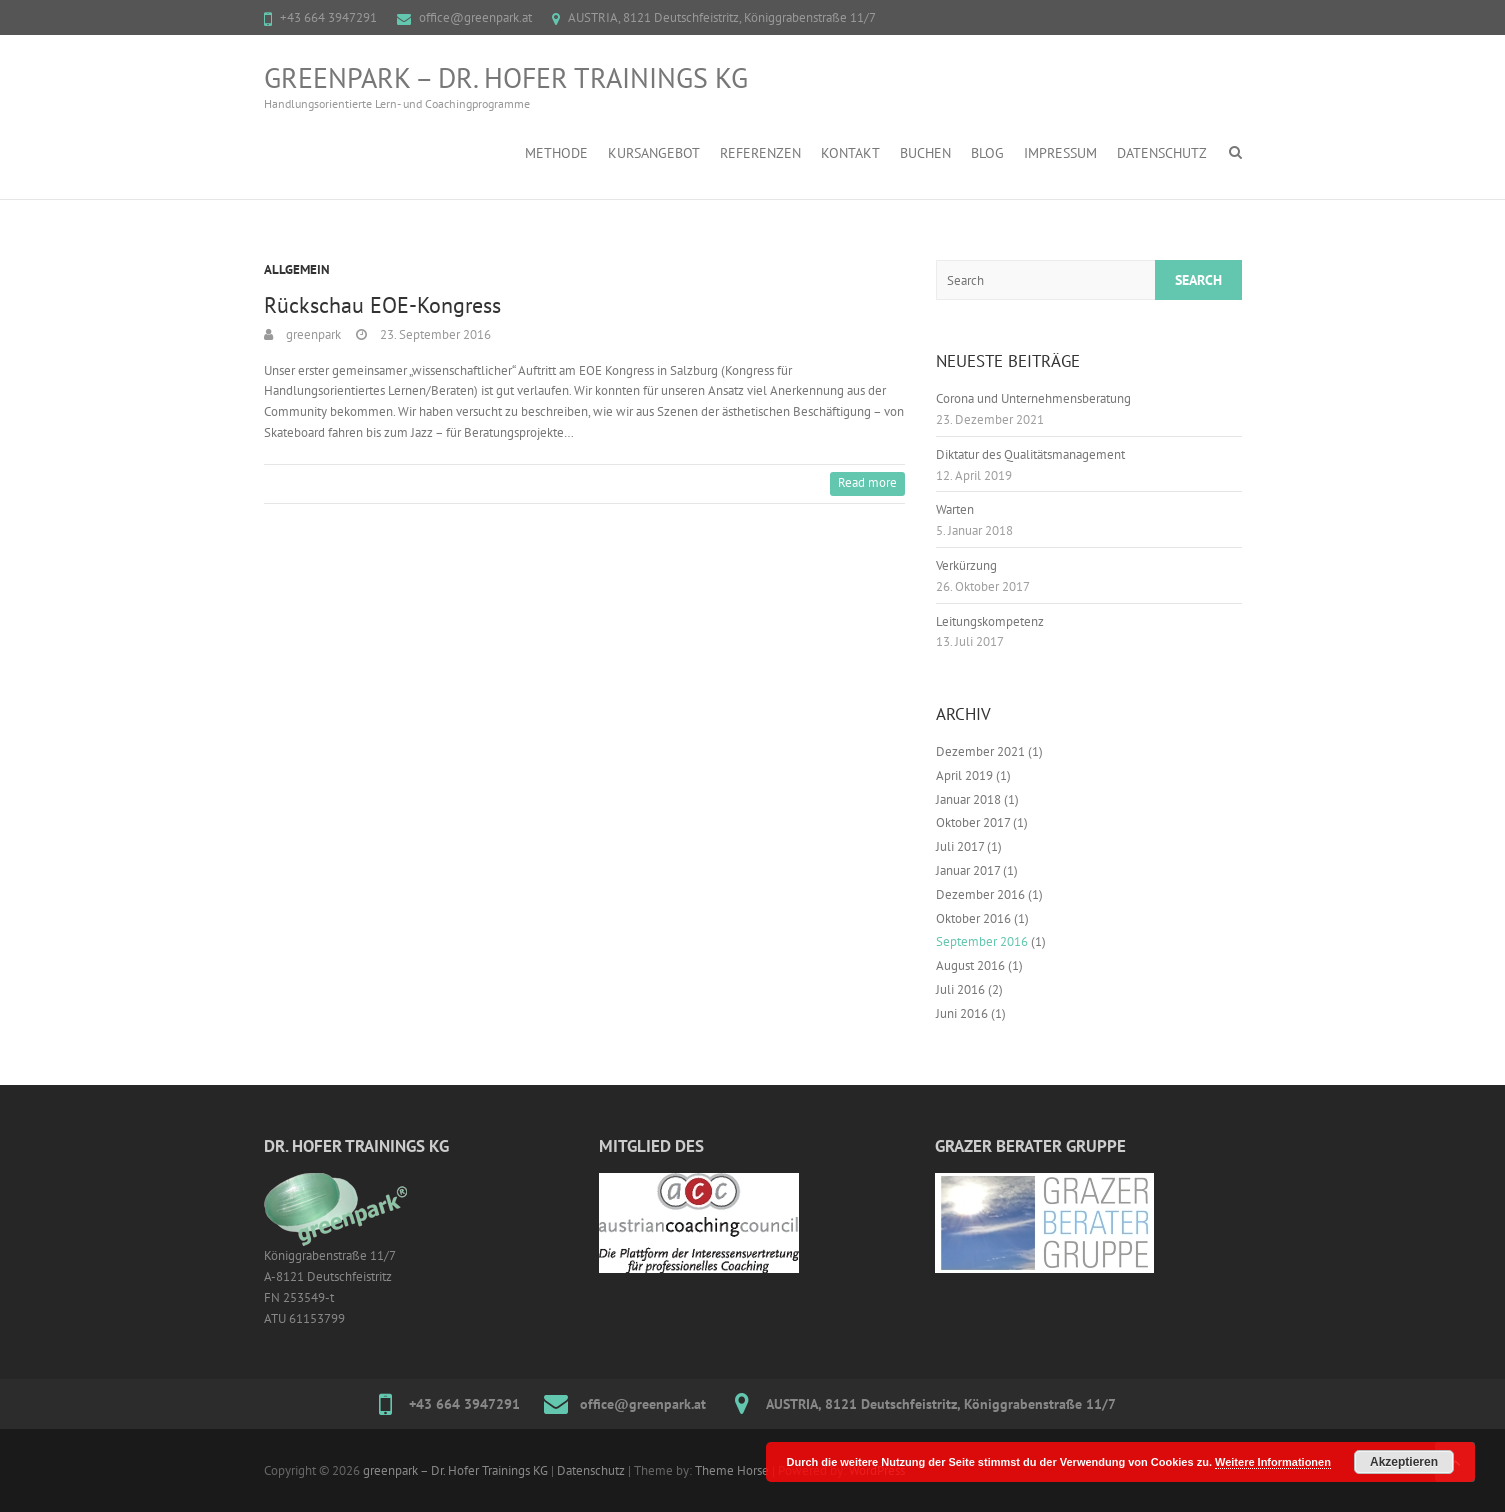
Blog (987, 153)
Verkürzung (966, 565)
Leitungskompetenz (990, 621)
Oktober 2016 (973, 918)
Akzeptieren (1404, 1462)
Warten (955, 509)
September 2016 (982, 941)
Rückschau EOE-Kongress (382, 305)
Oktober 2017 (973, 822)
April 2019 (964, 775)
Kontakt (850, 153)
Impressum (1060, 153)
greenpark (312, 334)
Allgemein (297, 269)
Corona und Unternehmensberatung (1033, 398)
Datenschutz (1162, 153)
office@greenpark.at (475, 17)
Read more (867, 482)
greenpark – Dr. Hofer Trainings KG (506, 78)
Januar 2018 (968, 799)
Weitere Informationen (1273, 1462)
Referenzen (760, 153)
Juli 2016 (960, 989)
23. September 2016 (434, 334)
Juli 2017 (960, 846)
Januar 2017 (968, 870)
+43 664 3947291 (328, 17)
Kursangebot (654, 153)
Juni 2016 (962, 1013)
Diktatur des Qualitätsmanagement (1030, 454)
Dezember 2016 (980, 894)
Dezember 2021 (980, 751)
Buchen (925, 153)
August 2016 (970, 965)
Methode (556, 153)
